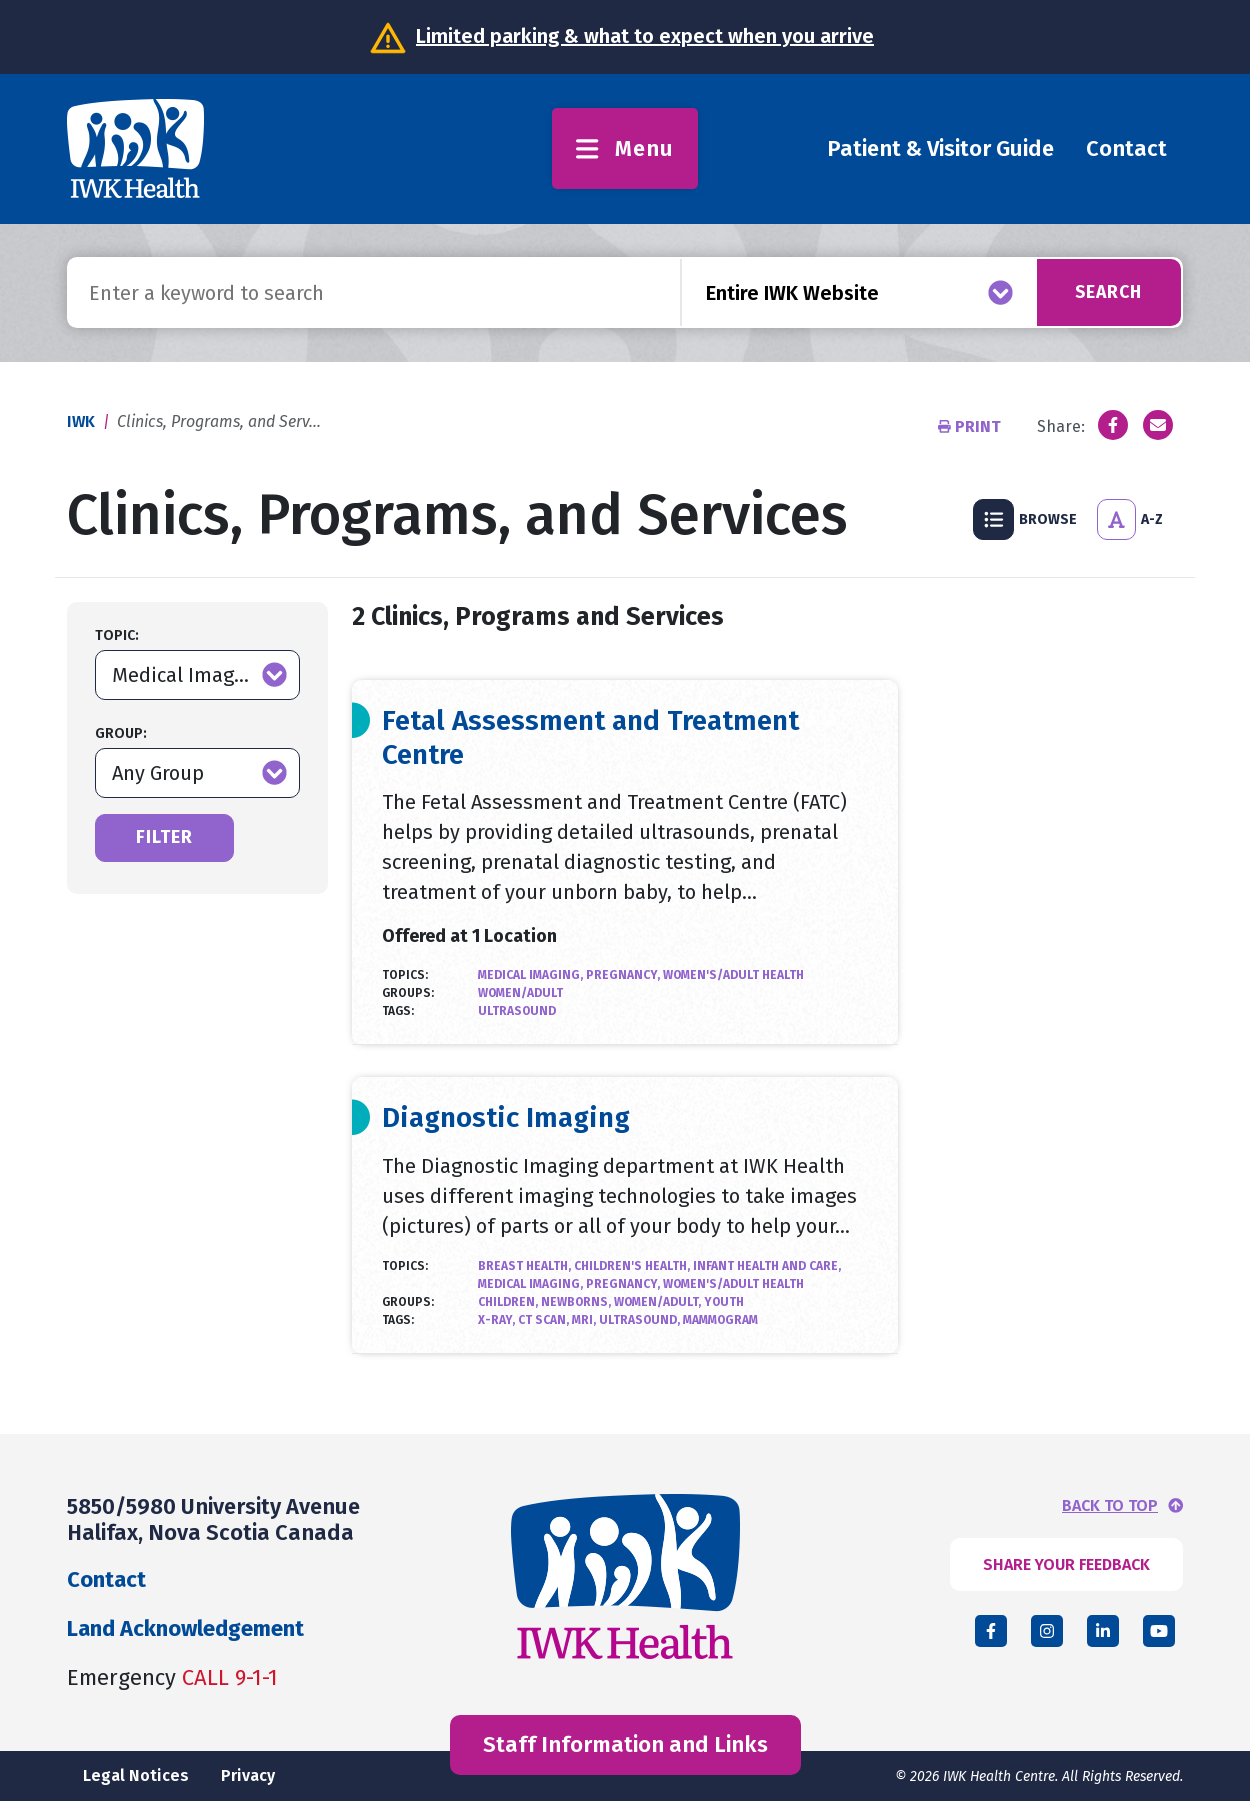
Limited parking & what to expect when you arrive (645, 36)
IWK (81, 421)
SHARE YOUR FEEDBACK (1066, 1564)
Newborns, (577, 1302)
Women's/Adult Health (733, 975)
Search (1106, 292)
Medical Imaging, (532, 975)
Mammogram (720, 1320)
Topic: (117, 635)
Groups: (408, 993)
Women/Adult (520, 993)
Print (971, 426)
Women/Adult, (659, 1302)
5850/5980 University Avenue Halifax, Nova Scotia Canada (213, 1519)
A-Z (1130, 519)
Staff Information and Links (625, 1744)
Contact (1126, 148)
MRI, (585, 1320)
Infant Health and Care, (767, 1266)
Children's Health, (633, 1266)
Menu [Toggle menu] (624, 148)
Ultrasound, (641, 1320)
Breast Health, (526, 1266)
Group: (121, 733)
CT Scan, (545, 1320)
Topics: (405, 975)
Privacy (248, 1775)
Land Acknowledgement (185, 1628)
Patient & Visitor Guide (940, 148)
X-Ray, (498, 1320)
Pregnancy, (624, 975)
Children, (509, 1302)
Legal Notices (136, 1775)
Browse (1025, 519)
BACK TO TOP (1110, 1506)
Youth (724, 1302)
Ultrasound (517, 1011)
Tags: (398, 1011)
